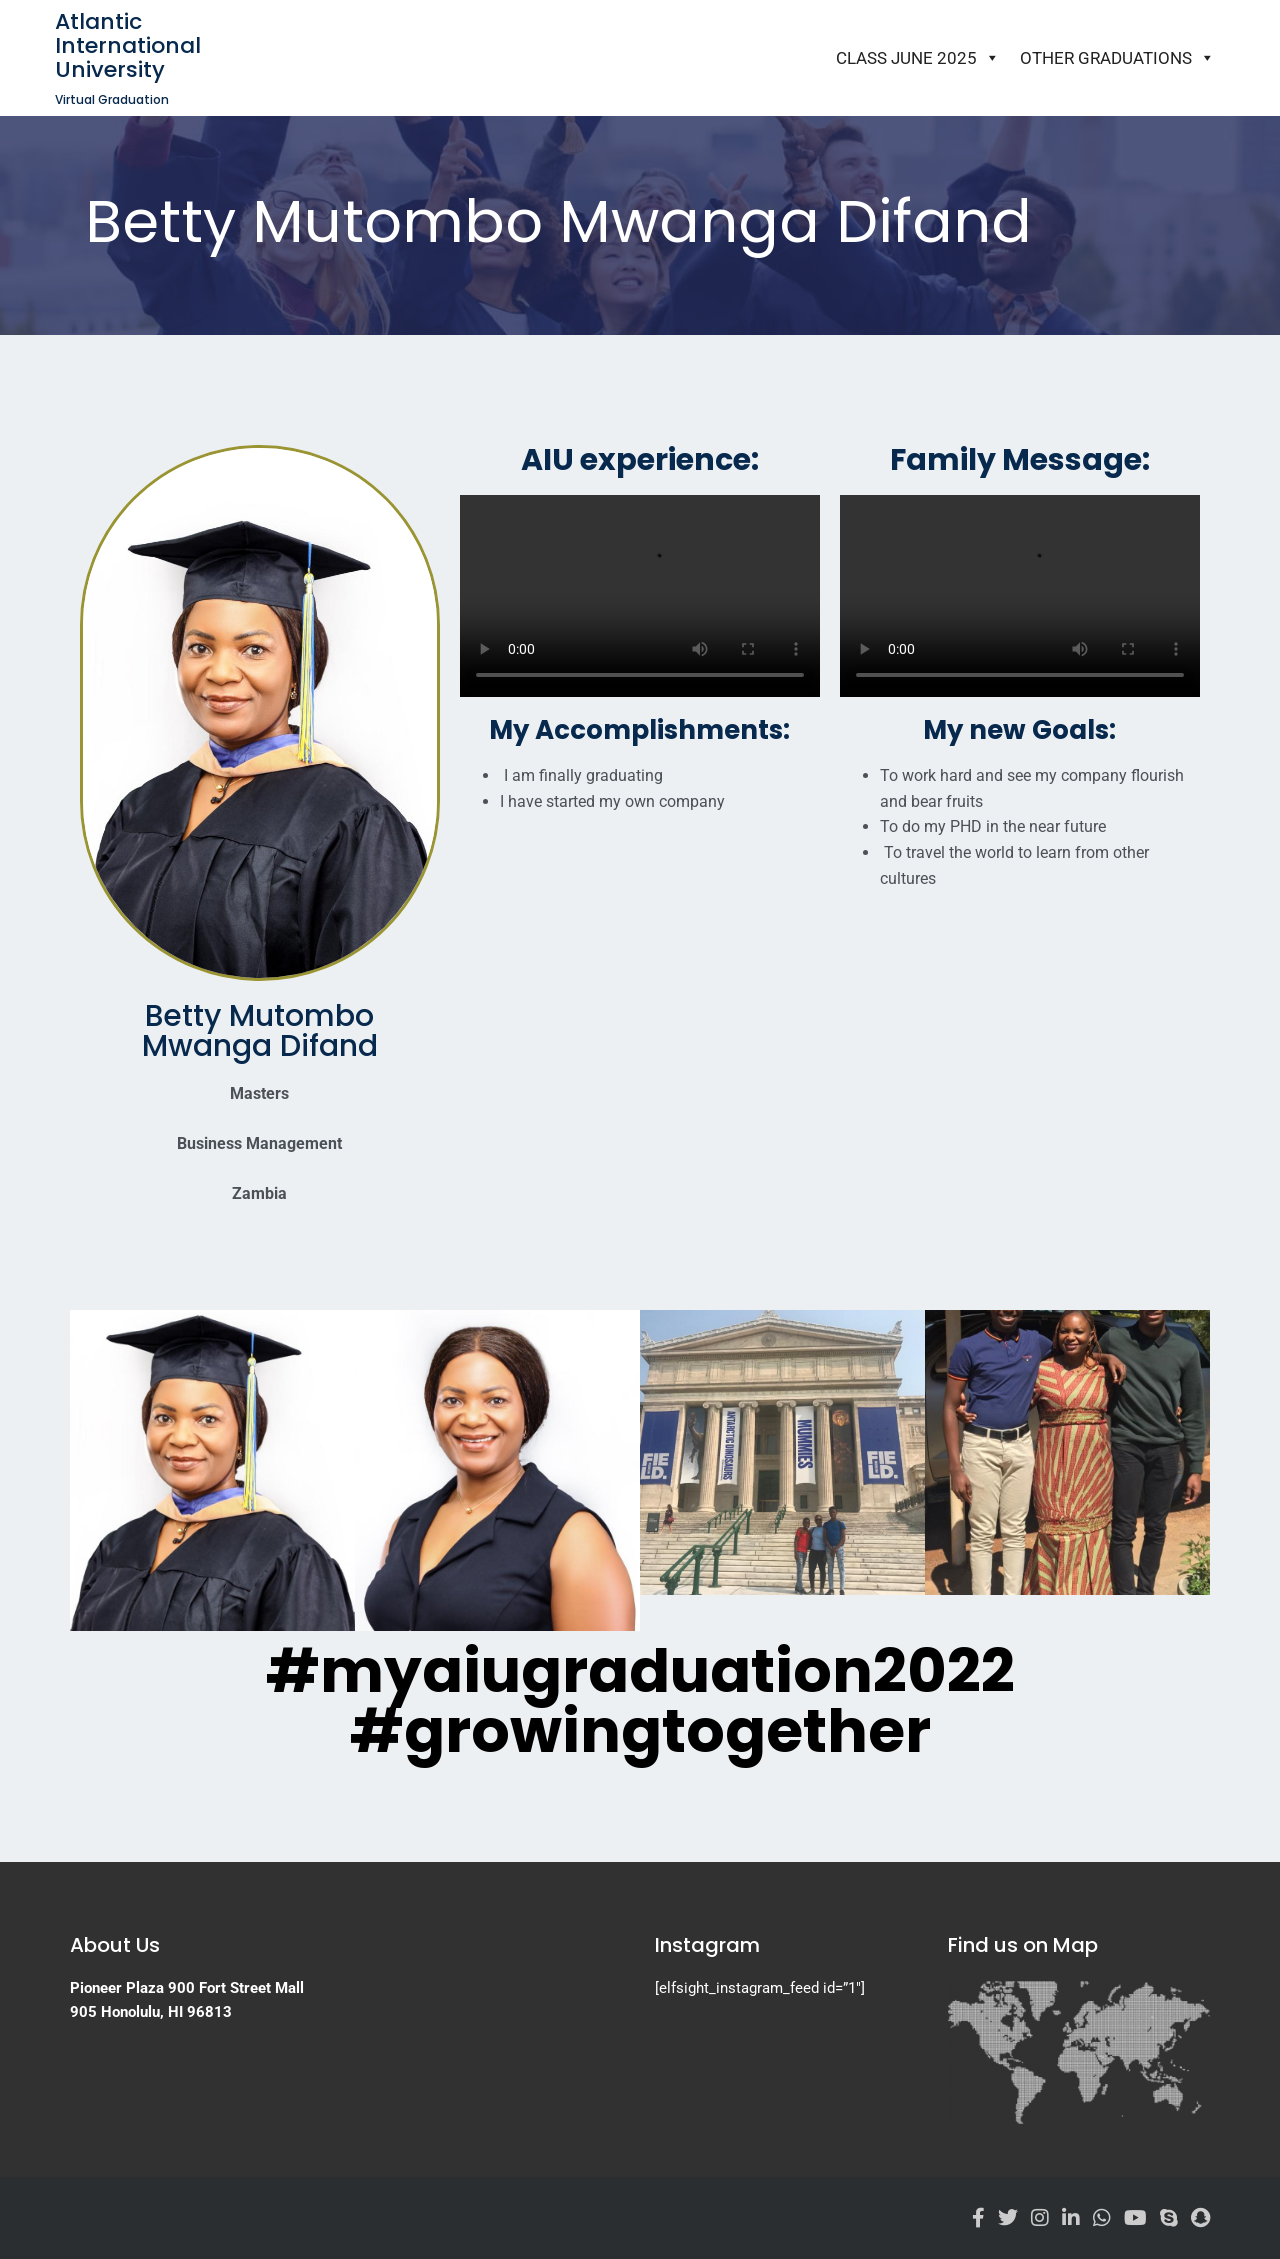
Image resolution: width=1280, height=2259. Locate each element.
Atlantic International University (128, 45)
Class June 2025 (918, 58)
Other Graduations (1117, 58)
